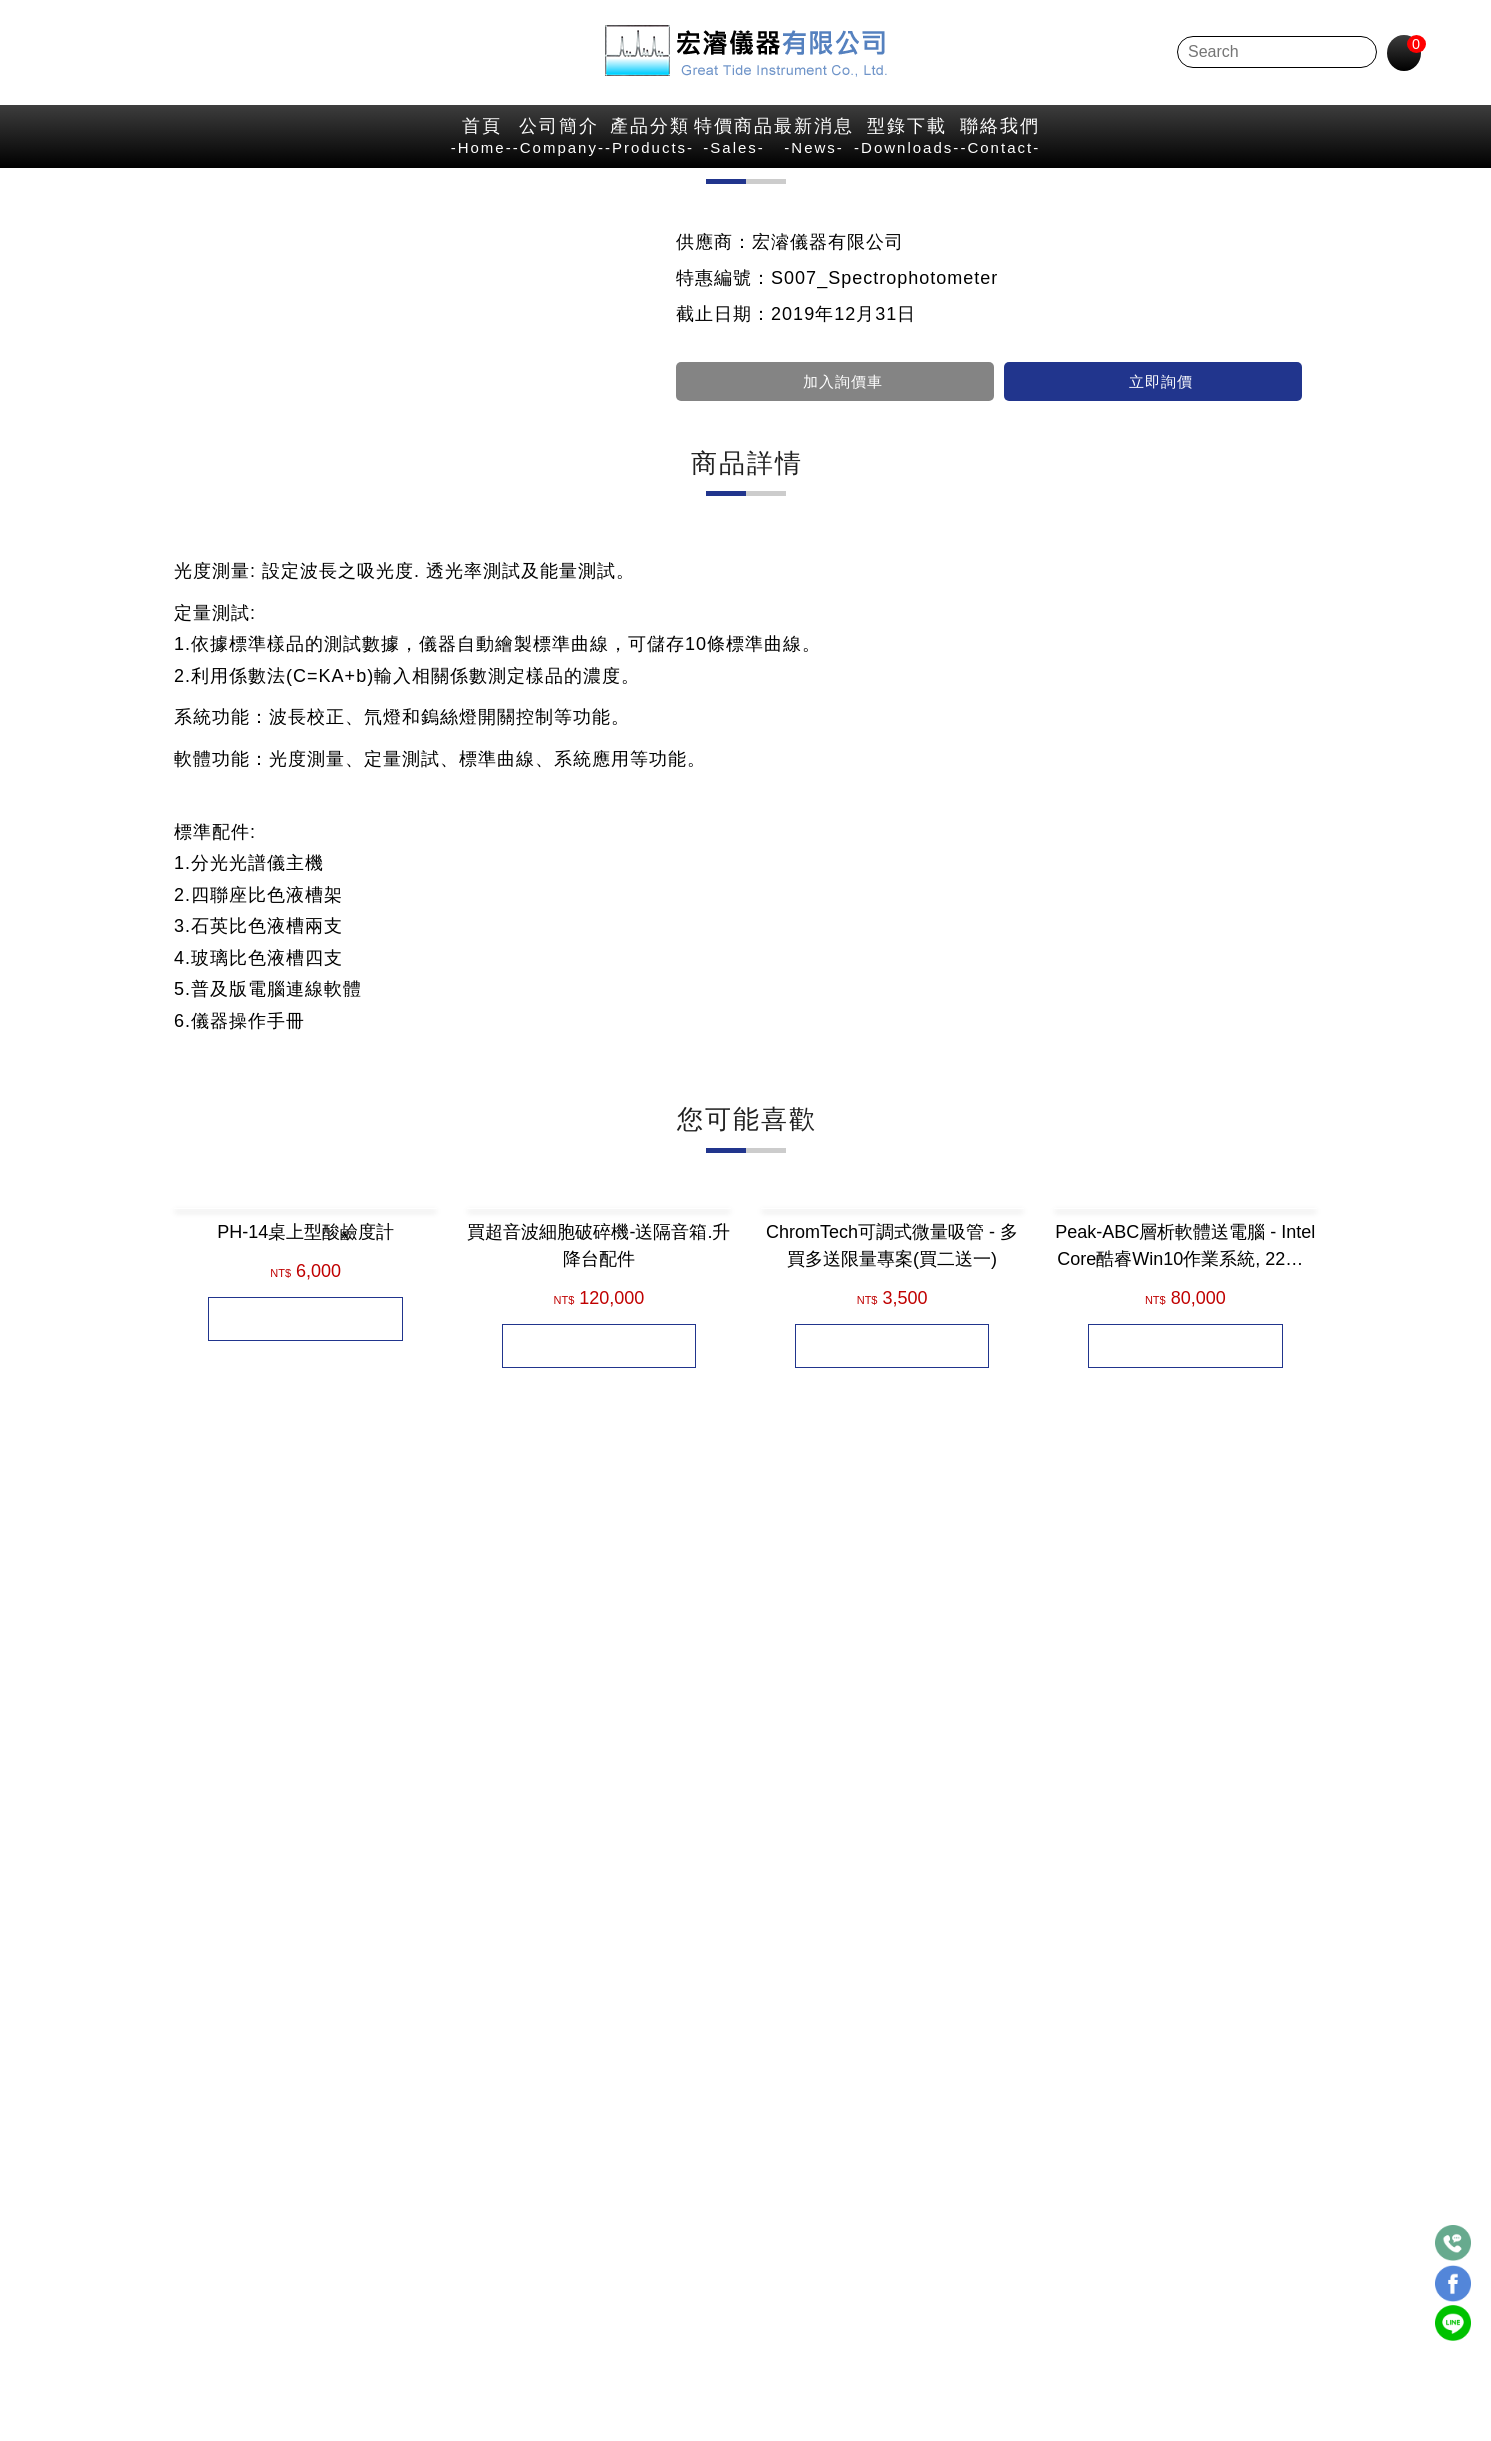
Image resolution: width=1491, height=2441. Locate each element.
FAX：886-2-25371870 (656, 2274)
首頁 (165, 146)
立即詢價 (1153, 549)
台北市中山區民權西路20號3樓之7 (759, 2163)
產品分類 (546, 146)
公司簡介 (349, 146)
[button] (188, 1874)
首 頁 (1003, 202)
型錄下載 (1117, 146)
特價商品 (737, 146)
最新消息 (919, 146)
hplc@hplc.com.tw (721, 2311)
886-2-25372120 (684, 2237)
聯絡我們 (1317, 146)
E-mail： (596, 2311)
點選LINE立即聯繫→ (347, 2308)
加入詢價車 (835, 549)
